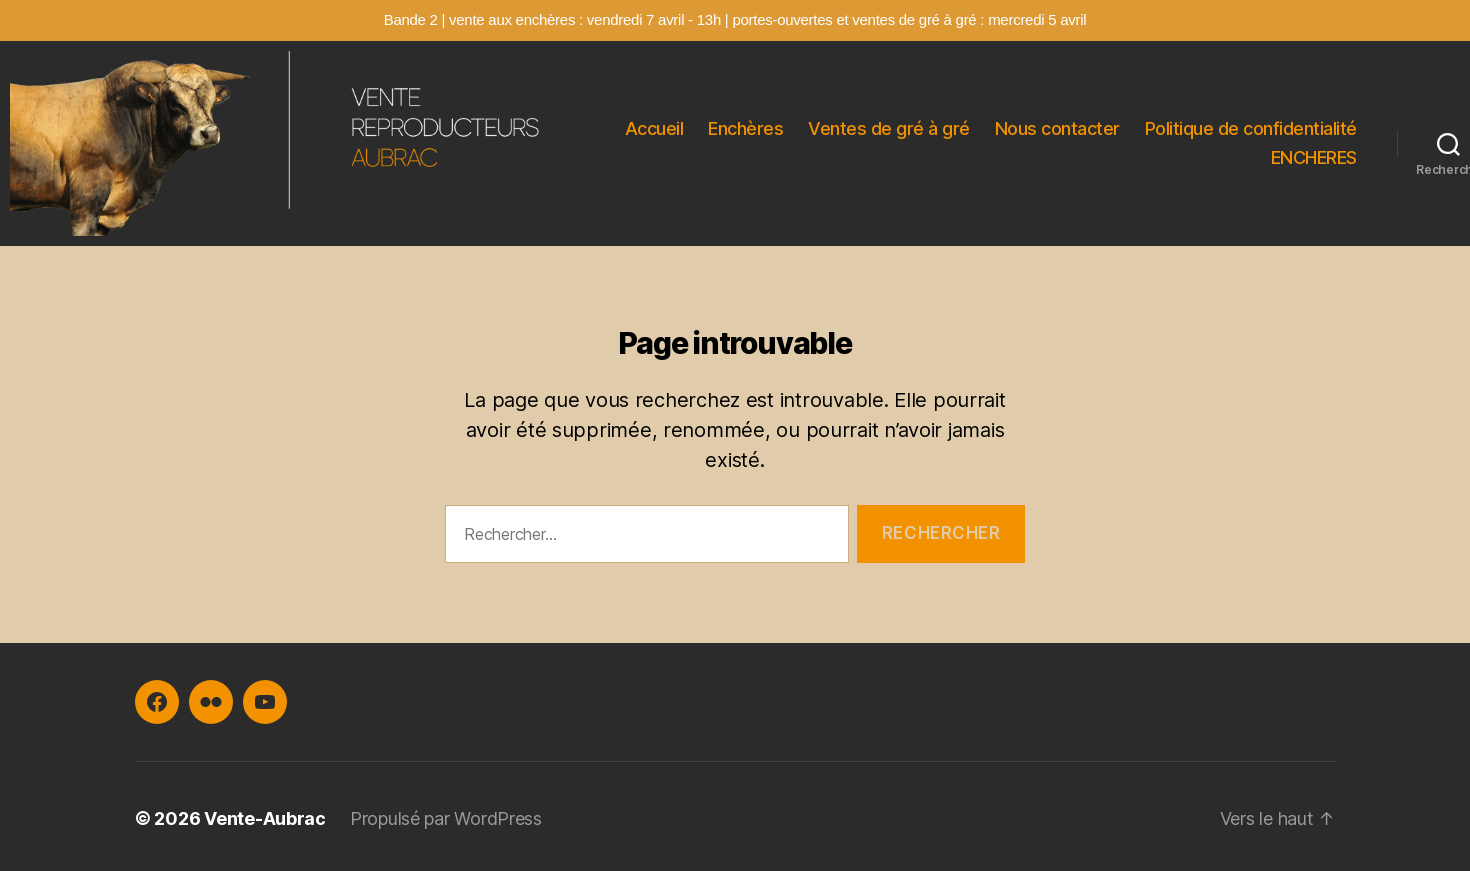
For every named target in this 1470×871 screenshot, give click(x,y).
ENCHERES (1314, 157)
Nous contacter (1057, 128)
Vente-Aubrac (265, 818)
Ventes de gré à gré (889, 128)
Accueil (654, 128)
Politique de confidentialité (1251, 128)
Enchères (745, 128)
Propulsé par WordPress (446, 818)
